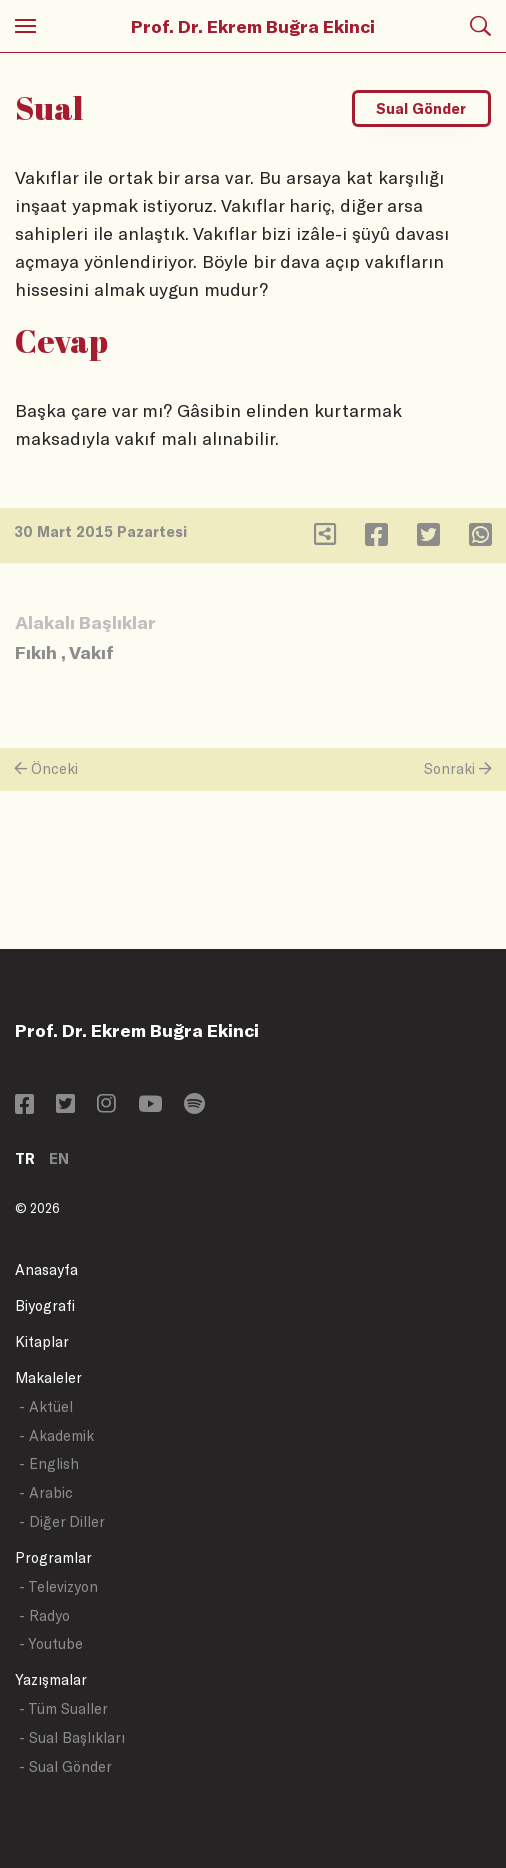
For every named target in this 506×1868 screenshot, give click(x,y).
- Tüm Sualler (63, 1708)
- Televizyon (58, 1586)
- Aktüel (46, 1406)
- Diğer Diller (62, 1521)
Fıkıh (36, 652)
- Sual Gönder (65, 1766)
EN (59, 1158)
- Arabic (46, 1492)
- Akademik (56, 1435)
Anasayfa (46, 1269)
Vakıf (91, 652)
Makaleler (48, 1377)
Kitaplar (42, 1341)
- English (49, 1463)
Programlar (53, 1557)
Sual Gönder (421, 108)
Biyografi (45, 1305)
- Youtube (51, 1643)
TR (25, 1158)
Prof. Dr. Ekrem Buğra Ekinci (253, 26)
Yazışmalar (51, 1679)
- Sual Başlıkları (72, 1737)
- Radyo (44, 1615)
